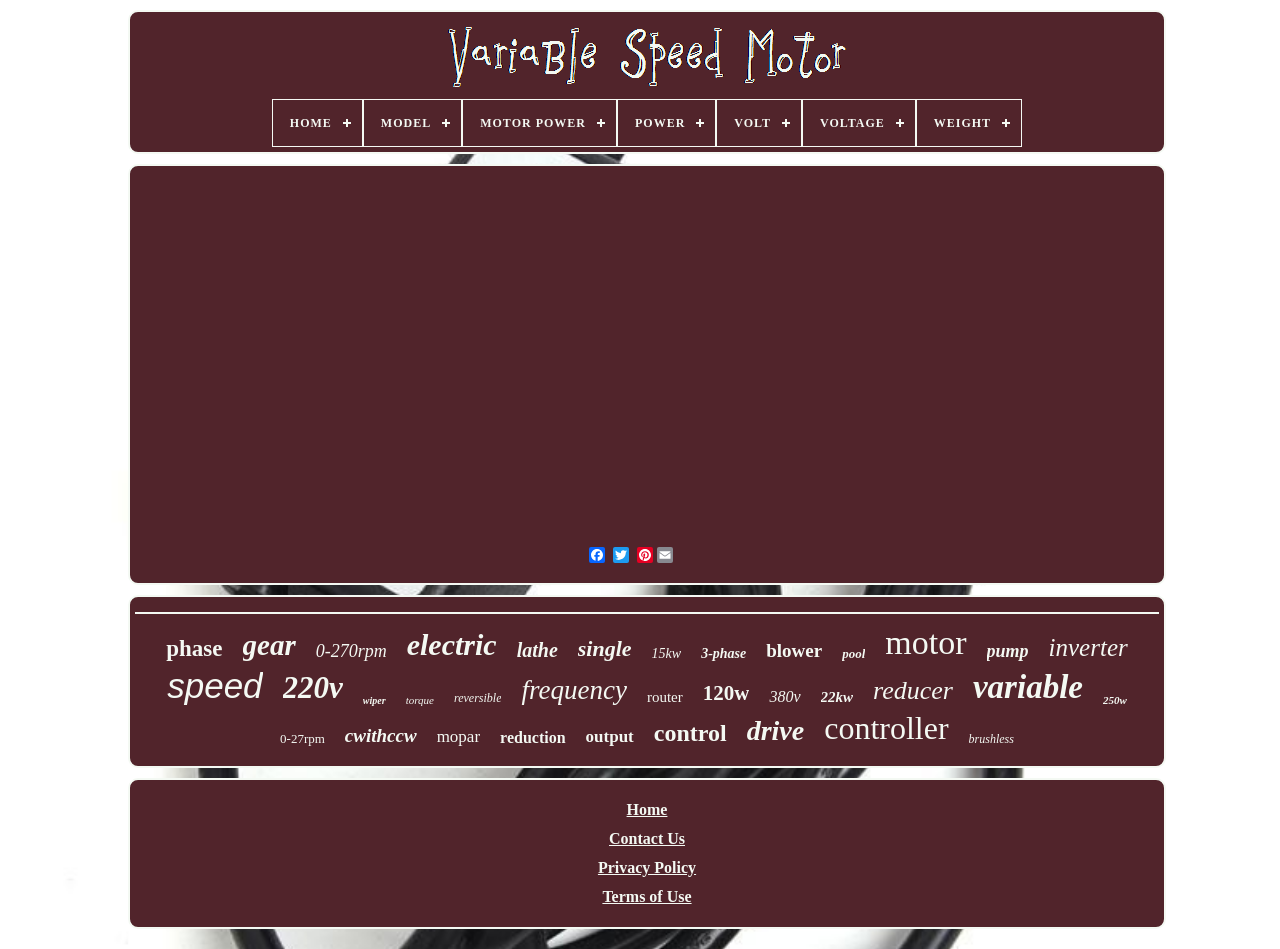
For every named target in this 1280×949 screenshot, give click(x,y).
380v (784, 696)
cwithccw (381, 735)
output (610, 736)
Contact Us (647, 838)
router (665, 697)
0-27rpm (302, 738)
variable (1028, 687)
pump (1008, 651)
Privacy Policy (647, 867)
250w (1115, 700)
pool (853, 653)
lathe (537, 650)
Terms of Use (646, 896)
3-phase (723, 653)
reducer (913, 690)
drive (776, 730)
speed (214, 685)
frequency (573, 690)
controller (886, 728)
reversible (478, 698)
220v (313, 687)
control (690, 733)
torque (420, 700)
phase (194, 648)
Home (647, 809)
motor (925, 642)
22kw (837, 697)
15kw (667, 653)
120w (726, 693)
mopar (458, 736)
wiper (374, 700)
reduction (532, 737)
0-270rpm (351, 651)
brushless (991, 739)
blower (794, 650)
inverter (1088, 647)
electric (452, 644)
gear (269, 645)
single (605, 648)
